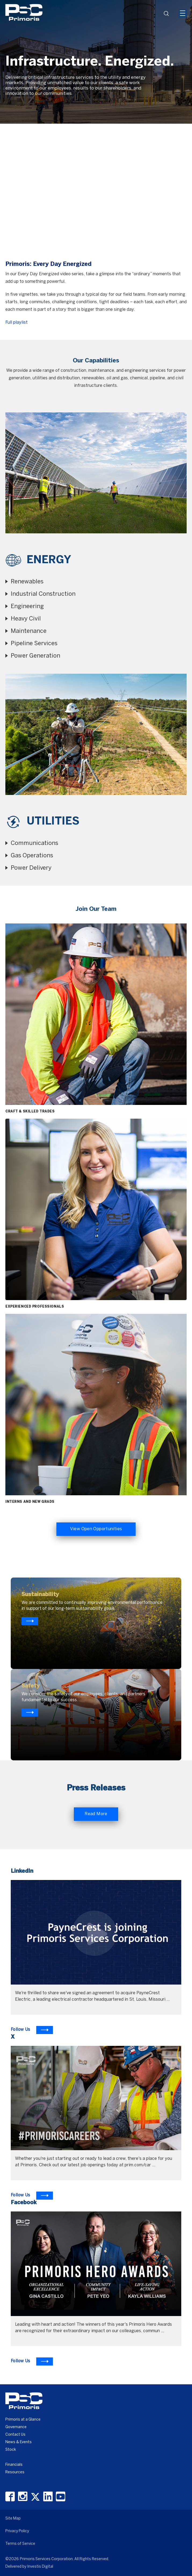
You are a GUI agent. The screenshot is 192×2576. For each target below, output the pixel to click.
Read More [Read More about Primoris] (96, 1814)
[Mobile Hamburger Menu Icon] (183, 13)
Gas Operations (32, 855)
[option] (96, 62)
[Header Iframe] (146, 3)
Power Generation (35, 656)
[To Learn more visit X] (32, 2196)
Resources (14, 2472)
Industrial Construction (43, 594)
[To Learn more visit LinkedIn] (32, 2030)
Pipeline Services (34, 643)
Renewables (27, 581)
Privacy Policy (17, 2531)
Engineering (27, 606)
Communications (34, 843)
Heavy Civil (26, 619)
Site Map (13, 2518)
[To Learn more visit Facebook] (32, 2361)
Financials (14, 2465)
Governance (16, 2427)
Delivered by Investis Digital (29, 2566)
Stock (10, 2450)
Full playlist (16, 322)
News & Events (18, 2442)
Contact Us (15, 2434)
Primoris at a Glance (23, 2419)
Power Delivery (31, 868)
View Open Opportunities (96, 1529)
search (168, 15)
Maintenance (28, 631)
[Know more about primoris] (29, 1712)
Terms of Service (20, 2544)
